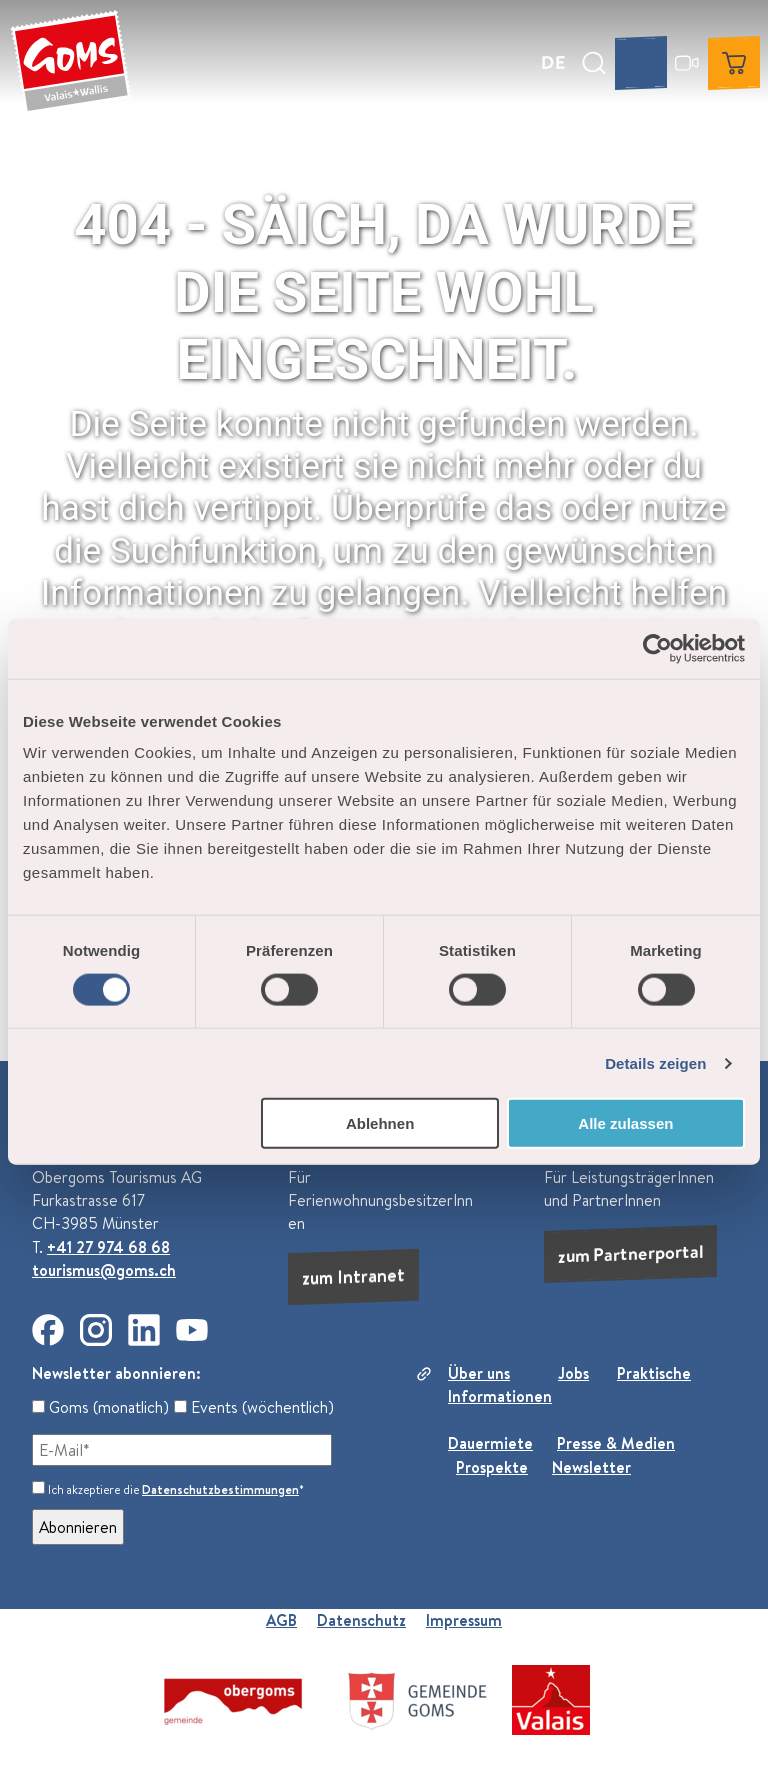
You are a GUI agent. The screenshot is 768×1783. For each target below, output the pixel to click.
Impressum (464, 1620)
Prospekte (492, 1467)
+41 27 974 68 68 (108, 1247)
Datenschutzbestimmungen (220, 1489)
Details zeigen (655, 1062)
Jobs (573, 1373)
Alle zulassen (625, 1123)
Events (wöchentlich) (254, 1407)
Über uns (479, 1373)
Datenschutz (361, 1620)
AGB (281, 1620)
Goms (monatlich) (100, 1407)
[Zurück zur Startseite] (71, 63)
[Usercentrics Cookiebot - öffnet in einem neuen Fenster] (657, 648)
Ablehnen (380, 1123)
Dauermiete (490, 1443)
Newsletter (591, 1467)
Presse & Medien (616, 1443)
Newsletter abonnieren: (116, 1373)
